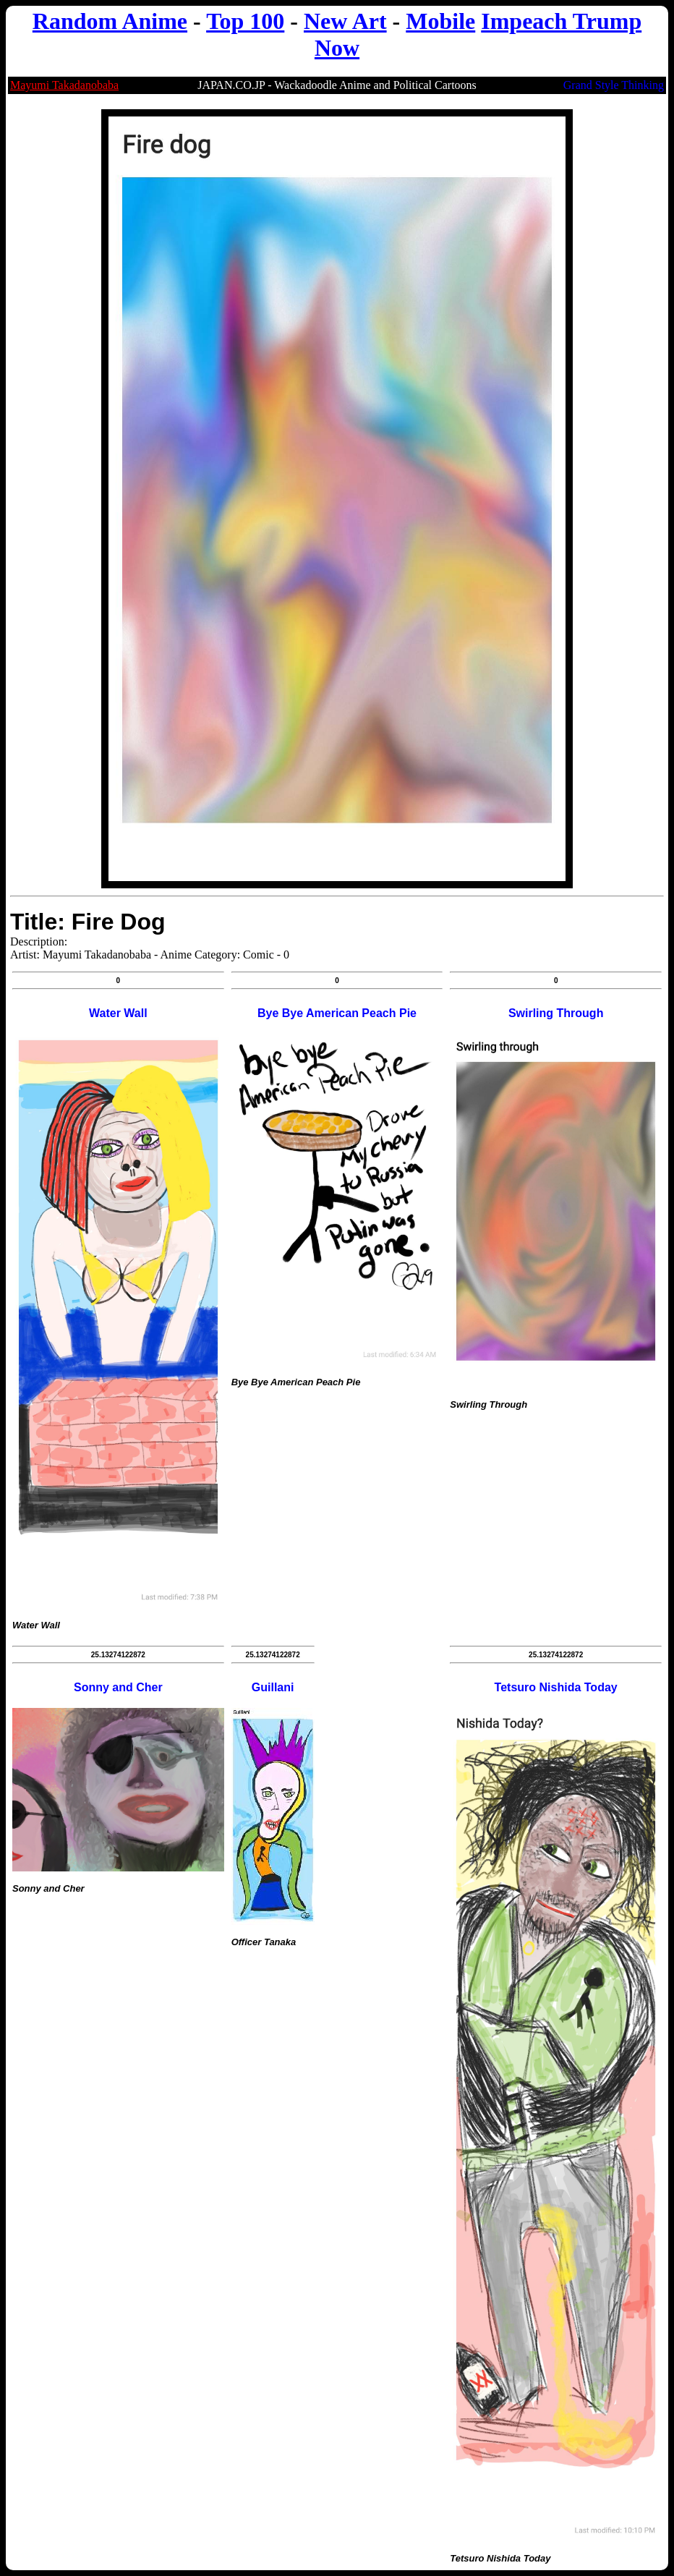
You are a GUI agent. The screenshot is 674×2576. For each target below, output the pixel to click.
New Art (345, 21)
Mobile (440, 21)
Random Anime (110, 21)
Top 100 (245, 21)
